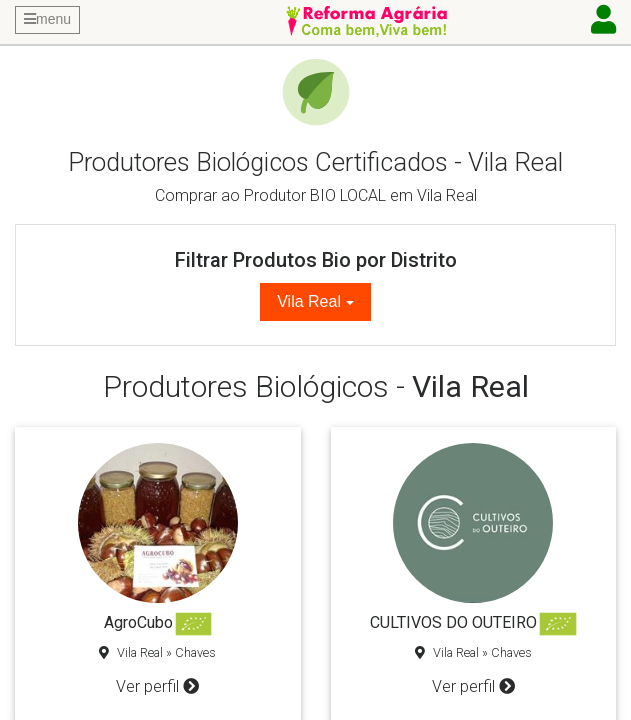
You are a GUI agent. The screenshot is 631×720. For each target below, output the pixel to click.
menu (47, 19)
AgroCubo (138, 622)
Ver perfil (157, 686)
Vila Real (309, 301)
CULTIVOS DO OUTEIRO (453, 622)
